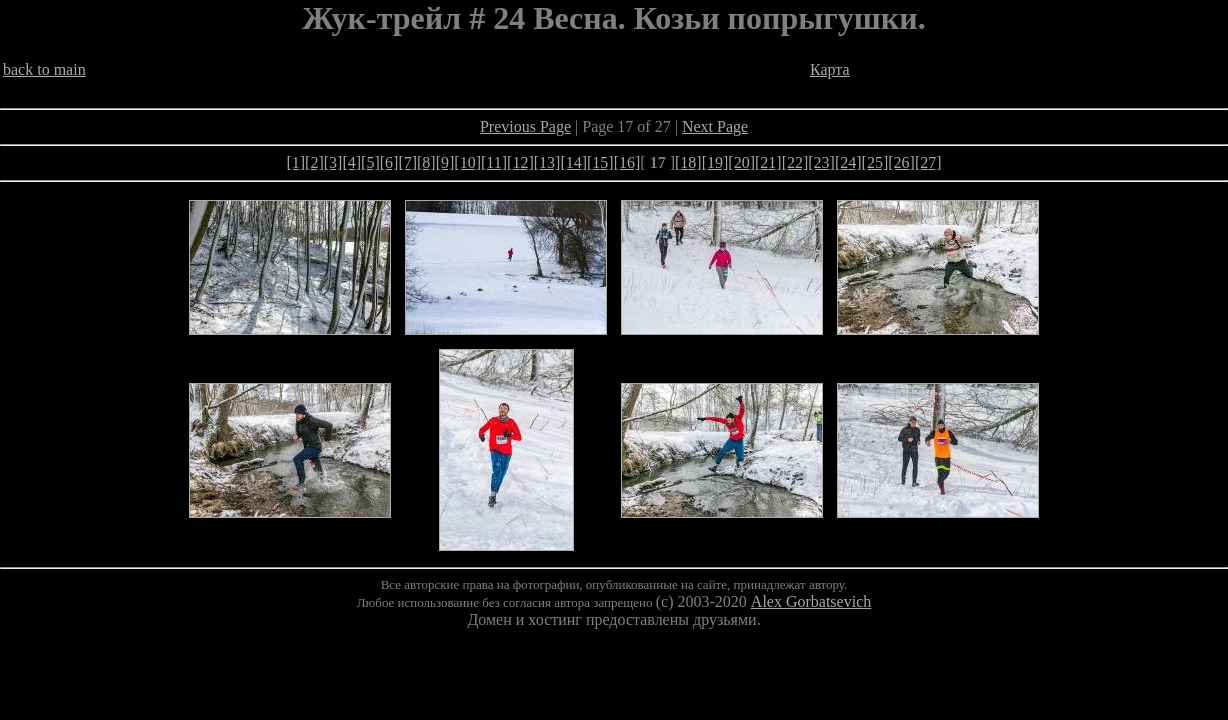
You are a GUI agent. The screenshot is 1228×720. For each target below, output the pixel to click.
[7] (407, 162)
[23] (821, 162)
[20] (741, 162)
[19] (715, 162)
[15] (600, 162)
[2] (314, 162)
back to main (44, 69)
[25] (875, 162)
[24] (848, 162)
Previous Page (525, 126)
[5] (370, 162)
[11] (494, 162)
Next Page (715, 126)
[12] (520, 162)
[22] (795, 162)
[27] (928, 162)
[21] (768, 162)
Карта (830, 69)
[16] (627, 162)
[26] (901, 162)
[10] (467, 162)
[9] (445, 162)
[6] (389, 162)
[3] (333, 162)
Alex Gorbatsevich (811, 601)
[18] (688, 162)
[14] (573, 162)
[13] (547, 162)
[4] (351, 162)
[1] (295, 162)
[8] (426, 162)
